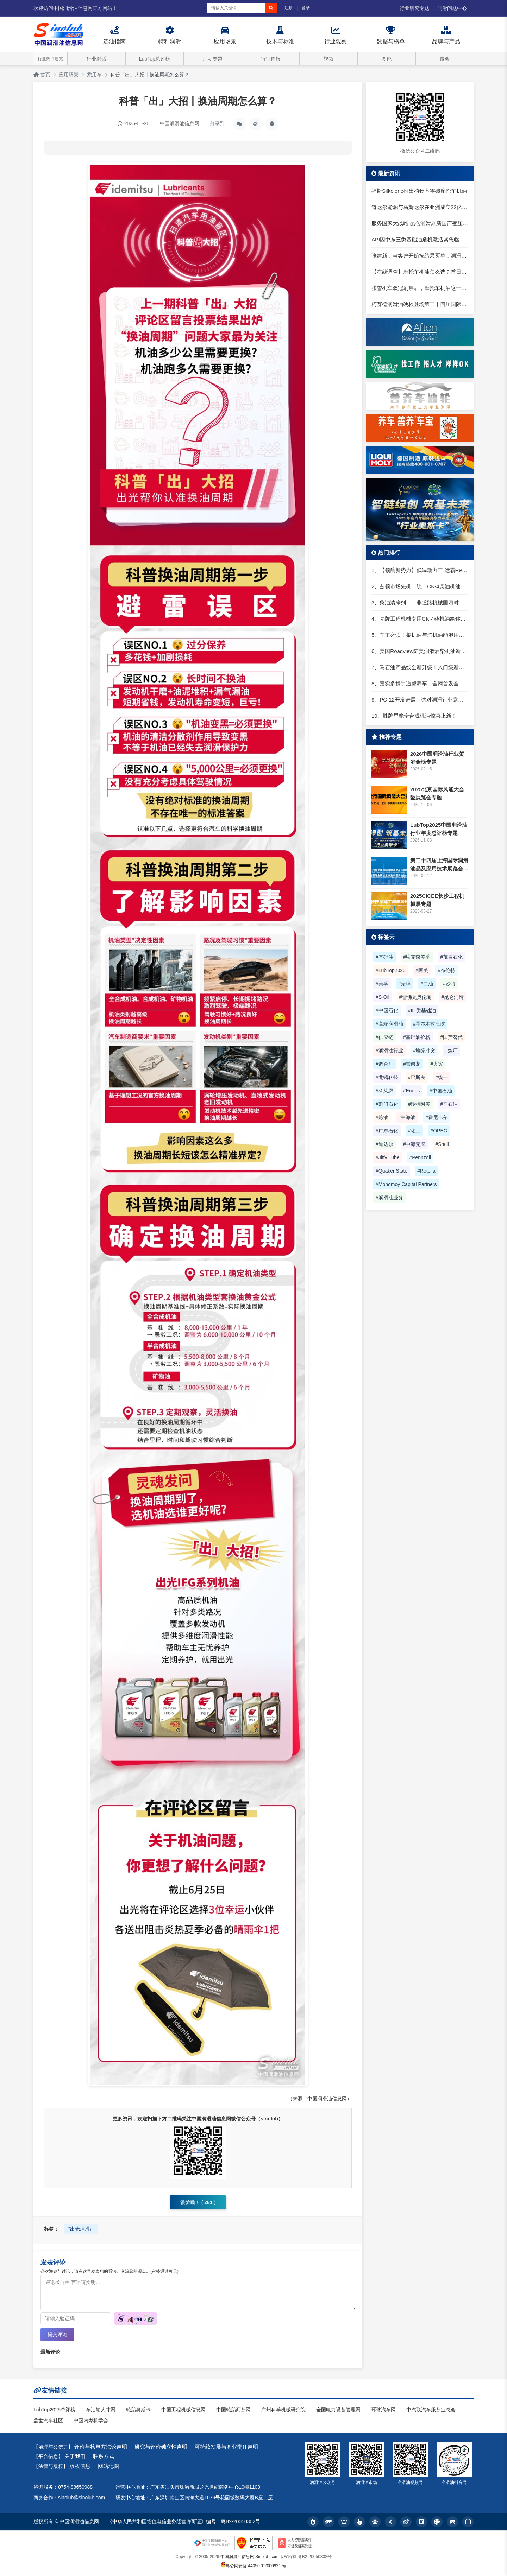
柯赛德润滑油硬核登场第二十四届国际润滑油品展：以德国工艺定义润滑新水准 (419, 304)
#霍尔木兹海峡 (429, 1024)
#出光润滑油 (81, 2229)
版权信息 (79, 2466)
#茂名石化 (451, 957)
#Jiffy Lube (387, 1157)
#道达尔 (384, 1144)
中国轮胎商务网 (233, 2410)
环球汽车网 (383, 2410)
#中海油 (407, 1117)
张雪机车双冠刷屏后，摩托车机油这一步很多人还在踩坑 (419, 288)
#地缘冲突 (424, 1050)
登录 (305, 8)
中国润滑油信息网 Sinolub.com (249, 2556)
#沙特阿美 (419, 1104)
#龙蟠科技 (387, 1077)
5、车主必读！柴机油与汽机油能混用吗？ (419, 635)
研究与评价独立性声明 (160, 2447)
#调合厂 (384, 1064)
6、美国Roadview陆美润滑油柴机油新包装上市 (419, 651)
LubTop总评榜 (154, 59)
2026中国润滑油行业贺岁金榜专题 (437, 758)
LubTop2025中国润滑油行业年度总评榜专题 (438, 829)
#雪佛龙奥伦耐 (415, 997)
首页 (41, 74)
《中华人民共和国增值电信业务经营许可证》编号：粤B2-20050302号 (183, 2522)
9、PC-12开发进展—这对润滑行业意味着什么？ (419, 700)
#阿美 (421, 970)
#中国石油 (441, 1090)
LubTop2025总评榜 (54, 2410)
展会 (445, 59)
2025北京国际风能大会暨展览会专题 (437, 793)
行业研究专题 (414, 8)
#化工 (414, 1131)
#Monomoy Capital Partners (406, 1184)
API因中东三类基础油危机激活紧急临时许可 (419, 239)
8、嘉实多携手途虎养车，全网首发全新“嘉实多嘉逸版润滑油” (419, 683)
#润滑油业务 (389, 1197)
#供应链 (384, 1037)
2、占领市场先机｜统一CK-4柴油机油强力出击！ (419, 586)
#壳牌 (404, 983)
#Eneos (411, 1090)
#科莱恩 (384, 1090)
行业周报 (271, 59)
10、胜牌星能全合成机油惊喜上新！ (414, 716)
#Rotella (426, 1171)
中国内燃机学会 (91, 2421)
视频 (328, 59)
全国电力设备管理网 (338, 2410)
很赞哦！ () (197, 2202)
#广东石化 (387, 1131)
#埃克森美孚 (417, 957)
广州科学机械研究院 (283, 2410)
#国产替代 (451, 1037)
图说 (387, 59)
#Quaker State (391, 1171)
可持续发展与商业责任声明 (226, 2447)
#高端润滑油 (389, 1024)
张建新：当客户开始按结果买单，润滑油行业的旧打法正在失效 (419, 256)
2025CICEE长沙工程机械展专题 (437, 900)
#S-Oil (382, 997)
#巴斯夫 (417, 1077)
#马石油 (449, 1104)
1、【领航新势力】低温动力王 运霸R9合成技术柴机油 (419, 570)
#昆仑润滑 (452, 997)
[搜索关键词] (236, 8)
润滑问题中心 (452, 8)
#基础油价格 (417, 1037)
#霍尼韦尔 (436, 1117)
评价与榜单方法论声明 (100, 2447)
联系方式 (103, 2457)
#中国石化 (387, 1010)
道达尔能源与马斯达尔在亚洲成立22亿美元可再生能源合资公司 (419, 207)
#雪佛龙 (412, 1064)
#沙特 (449, 983)
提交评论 (57, 2334)
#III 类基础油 (422, 1010)
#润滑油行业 (389, 1050)
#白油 (426, 983)
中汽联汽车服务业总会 (431, 2410)
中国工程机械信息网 (183, 2410)
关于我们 (75, 2457)
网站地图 (108, 2466)
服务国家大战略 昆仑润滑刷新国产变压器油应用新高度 (419, 223)
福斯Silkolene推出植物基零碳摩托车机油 (419, 191)
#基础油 (384, 957)
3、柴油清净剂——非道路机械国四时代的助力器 (419, 602)
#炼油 (382, 1117)
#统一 (441, 1077)
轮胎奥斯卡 (138, 2410)
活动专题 (213, 59)
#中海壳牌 (414, 1144)
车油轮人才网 (100, 2410)
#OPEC (438, 1131)
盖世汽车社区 (48, 2421)
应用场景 (69, 74)
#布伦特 (446, 970)
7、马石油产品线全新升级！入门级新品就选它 (419, 667)
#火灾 (436, 1064)
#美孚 (382, 983)
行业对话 (96, 59)
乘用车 (94, 74)
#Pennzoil (420, 1157)
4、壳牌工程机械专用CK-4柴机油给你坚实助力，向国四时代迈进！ (419, 619)
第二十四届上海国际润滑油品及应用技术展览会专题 (439, 865)
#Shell (442, 1144)
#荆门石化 (387, 1104)
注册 (288, 8)
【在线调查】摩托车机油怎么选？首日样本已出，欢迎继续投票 (419, 272)
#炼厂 (451, 1050)
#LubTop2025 (391, 970)
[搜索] (271, 8)
